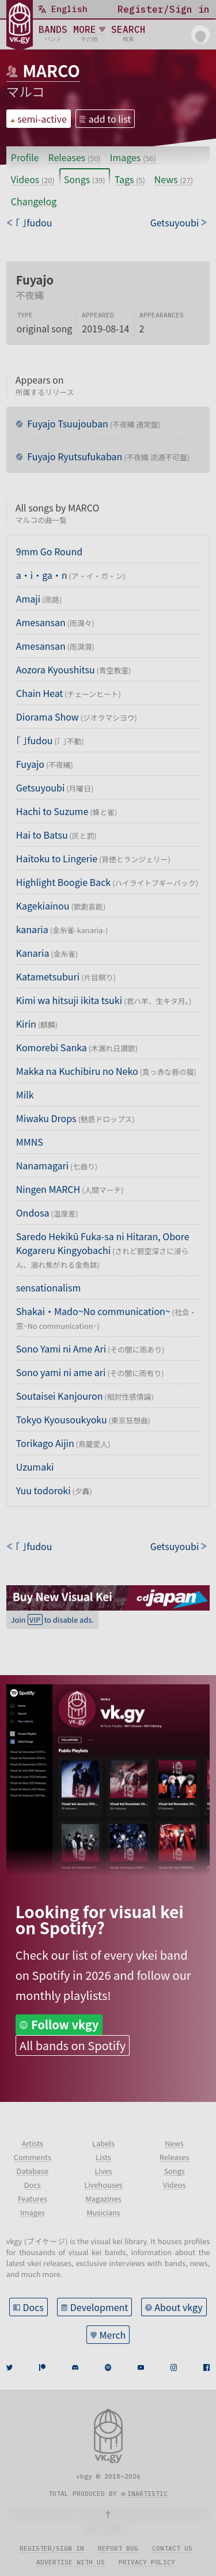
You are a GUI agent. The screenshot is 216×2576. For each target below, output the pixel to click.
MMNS (29, 1142)
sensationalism (48, 1287)
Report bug (118, 2548)
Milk (25, 1094)
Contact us (172, 2548)
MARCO (51, 70)
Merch (113, 2335)
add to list (110, 119)
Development (99, 2307)
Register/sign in (52, 2548)
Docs (32, 2307)
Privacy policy (147, 2562)
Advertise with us (70, 2562)
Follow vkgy (64, 2024)
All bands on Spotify (73, 2045)
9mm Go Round (49, 551)
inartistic (147, 2494)
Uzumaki (35, 1466)
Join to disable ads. (52, 1619)
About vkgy (178, 2307)
